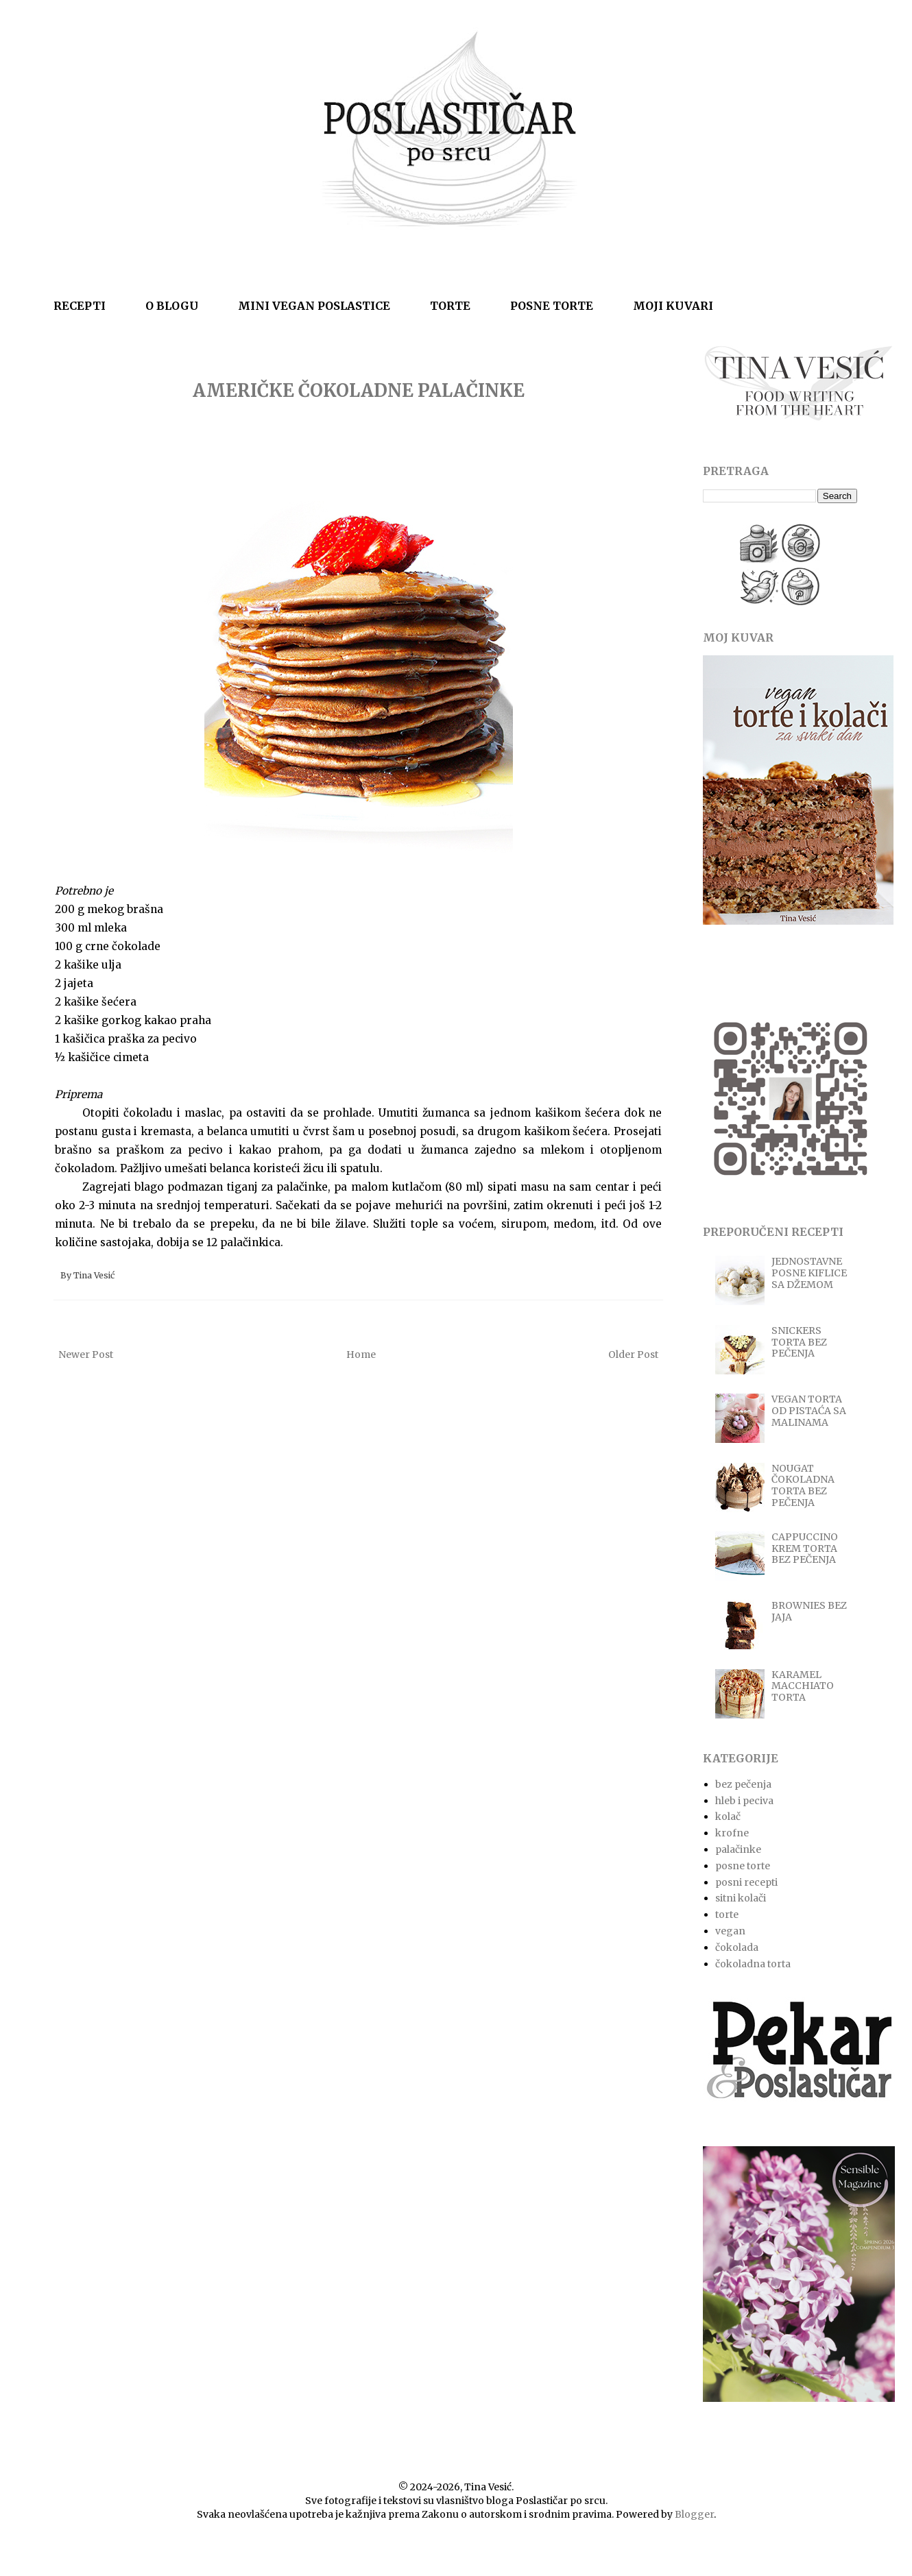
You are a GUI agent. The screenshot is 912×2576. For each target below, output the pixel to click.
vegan (730, 1931)
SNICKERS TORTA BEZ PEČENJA (799, 1342)
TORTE (450, 306)
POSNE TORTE (551, 306)
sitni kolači (740, 1898)
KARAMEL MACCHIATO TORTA (802, 1686)
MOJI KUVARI (673, 306)
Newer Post (85, 1354)
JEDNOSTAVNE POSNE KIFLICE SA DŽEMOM (809, 1273)
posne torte (742, 1866)
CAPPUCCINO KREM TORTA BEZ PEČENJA (804, 1548)
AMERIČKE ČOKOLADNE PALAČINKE (359, 390)
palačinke (738, 1849)
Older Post (633, 1354)
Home (361, 1354)
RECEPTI (79, 306)
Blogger (694, 2514)
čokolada (736, 1947)
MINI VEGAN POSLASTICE (314, 306)
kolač (728, 1816)
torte (727, 1914)
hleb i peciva (744, 1801)
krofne (732, 1833)
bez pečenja (743, 1784)
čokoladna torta (753, 1964)
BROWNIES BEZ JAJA (809, 1611)
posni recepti (746, 1882)
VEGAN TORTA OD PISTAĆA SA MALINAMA (808, 1411)
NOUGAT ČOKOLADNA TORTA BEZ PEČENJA (803, 1485)
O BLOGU (171, 306)
